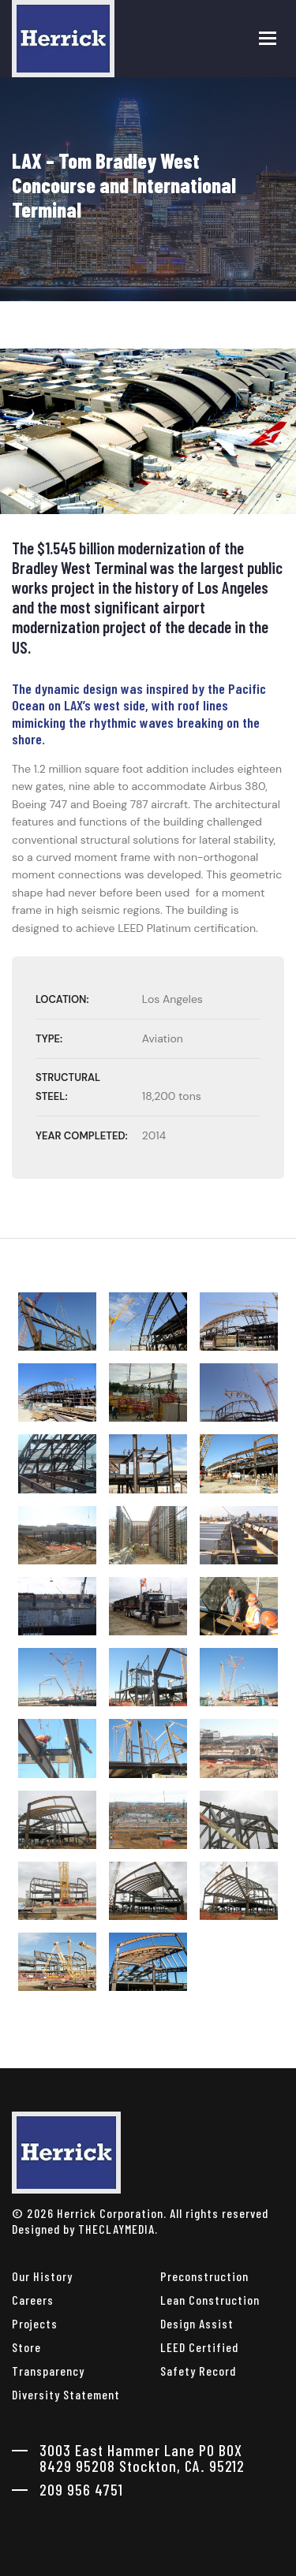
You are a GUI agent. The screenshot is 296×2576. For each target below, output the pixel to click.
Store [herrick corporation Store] (26, 2346)
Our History (42, 2275)
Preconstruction (204, 2275)
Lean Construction (210, 2299)
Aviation (162, 1038)
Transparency (48, 2370)
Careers (33, 2299)
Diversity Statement (66, 2394)
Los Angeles (172, 999)
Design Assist (197, 2323)
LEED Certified (199, 2346)
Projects (35, 2323)
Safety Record (198, 2370)
